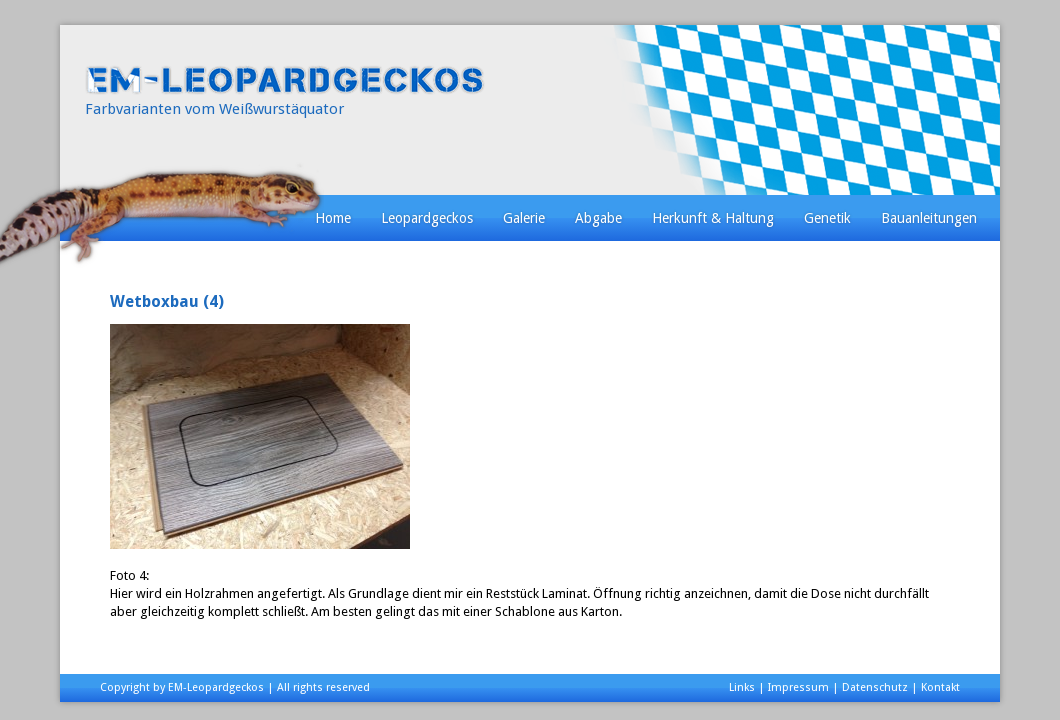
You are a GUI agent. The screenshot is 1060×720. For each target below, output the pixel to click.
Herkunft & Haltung (713, 218)
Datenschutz (875, 687)
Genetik (827, 218)
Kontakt (940, 687)
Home (333, 218)
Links (742, 687)
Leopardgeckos (427, 218)
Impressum (798, 687)
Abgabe (598, 218)
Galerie (524, 218)
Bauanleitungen (929, 218)
